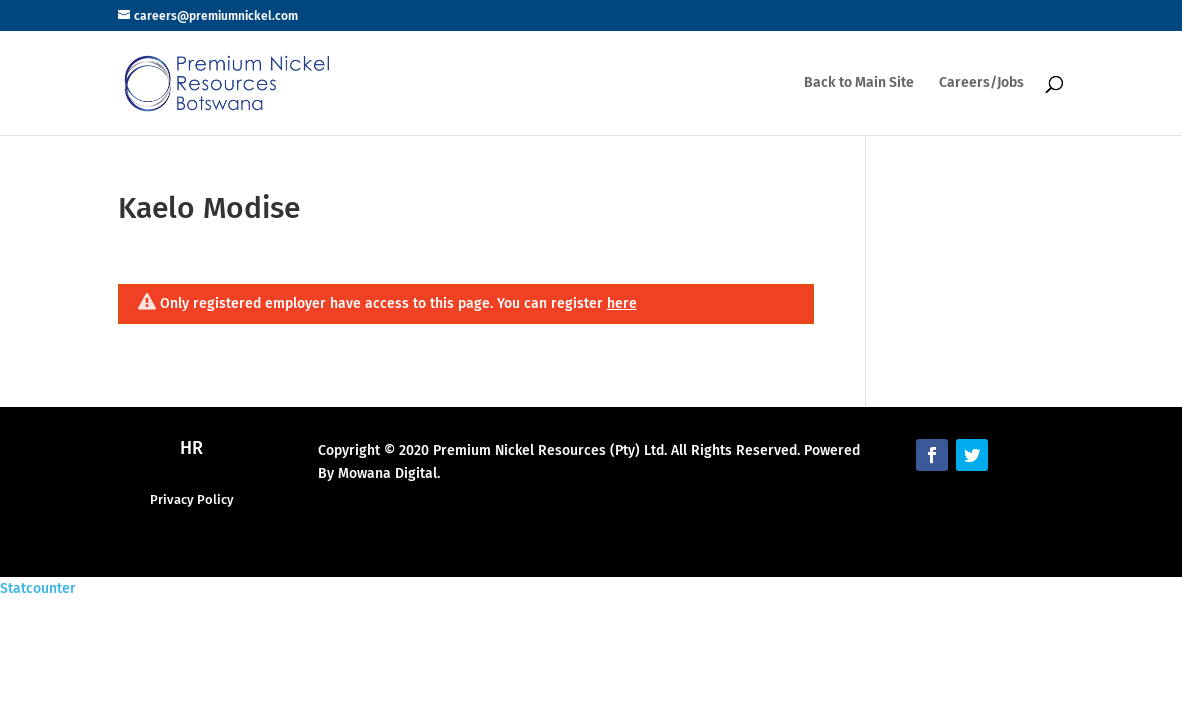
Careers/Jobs (981, 83)
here (622, 303)
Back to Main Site (859, 83)
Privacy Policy (192, 499)
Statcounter (38, 588)
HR (191, 448)
